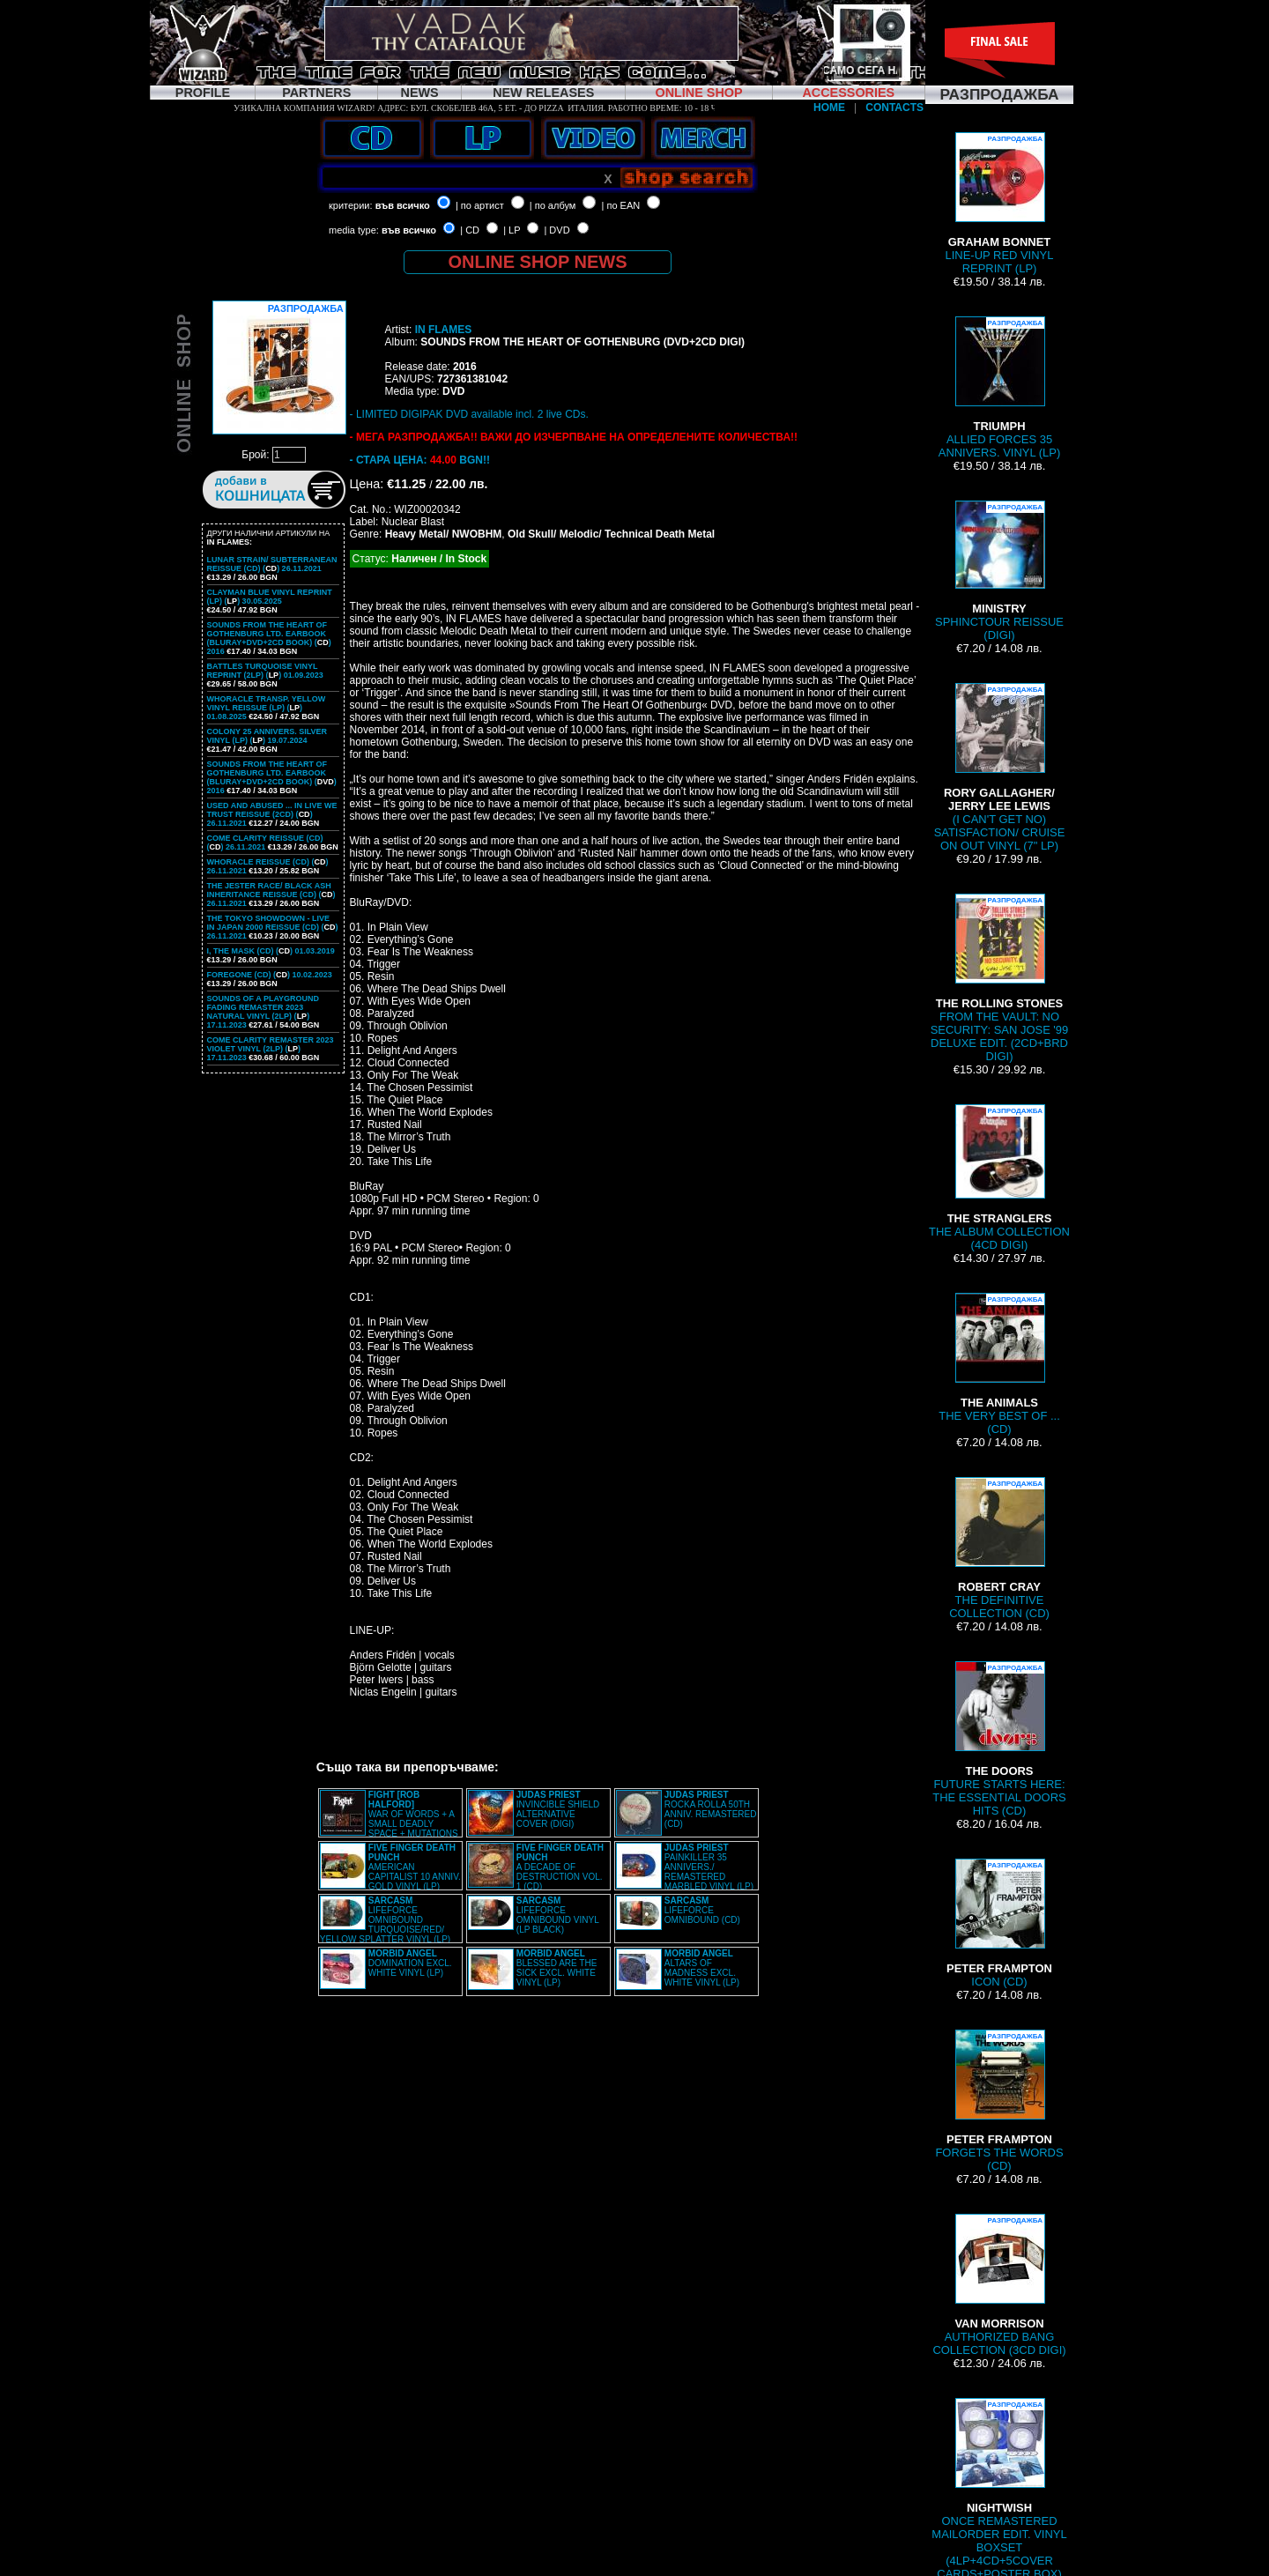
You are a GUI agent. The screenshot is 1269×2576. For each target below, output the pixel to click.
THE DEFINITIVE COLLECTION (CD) (999, 1548)
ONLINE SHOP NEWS (538, 261)
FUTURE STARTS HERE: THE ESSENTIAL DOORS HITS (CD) (998, 1739)
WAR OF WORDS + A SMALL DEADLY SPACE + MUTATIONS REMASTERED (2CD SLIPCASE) (389, 1819)
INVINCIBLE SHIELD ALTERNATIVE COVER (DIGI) (557, 1809)
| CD (469, 230)
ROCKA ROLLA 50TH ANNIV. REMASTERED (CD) (710, 1809)
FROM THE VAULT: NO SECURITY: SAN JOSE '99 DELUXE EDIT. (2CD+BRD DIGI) (1000, 978)
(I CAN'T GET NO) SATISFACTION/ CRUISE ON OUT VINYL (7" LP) (999, 767)
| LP (511, 230)
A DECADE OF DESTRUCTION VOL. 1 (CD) (560, 1867)
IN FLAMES (443, 329)
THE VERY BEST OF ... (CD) (999, 1364)
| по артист (480, 205)
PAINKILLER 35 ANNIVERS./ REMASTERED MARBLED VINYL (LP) (708, 1867)
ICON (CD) (999, 1923)
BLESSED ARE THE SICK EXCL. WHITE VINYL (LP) (556, 1968)
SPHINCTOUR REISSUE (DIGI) (999, 571)
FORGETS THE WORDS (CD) (999, 2101)
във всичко (402, 205)
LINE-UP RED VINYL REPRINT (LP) (1000, 203)
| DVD (556, 230)
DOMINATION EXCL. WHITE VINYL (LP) (410, 1963)
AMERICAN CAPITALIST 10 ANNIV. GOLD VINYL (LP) (414, 1867)
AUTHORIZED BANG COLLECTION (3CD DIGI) (998, 2285)
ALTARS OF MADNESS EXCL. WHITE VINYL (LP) (701, 1968)
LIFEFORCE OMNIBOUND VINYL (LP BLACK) (557, 1915)
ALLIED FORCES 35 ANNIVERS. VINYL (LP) (999, 387)
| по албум (553, 205)
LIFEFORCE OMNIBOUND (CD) (702, 1910)
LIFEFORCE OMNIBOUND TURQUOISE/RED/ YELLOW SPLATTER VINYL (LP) (385, 1920)
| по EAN (621, 205)
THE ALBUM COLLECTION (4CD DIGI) (999, 1177)
